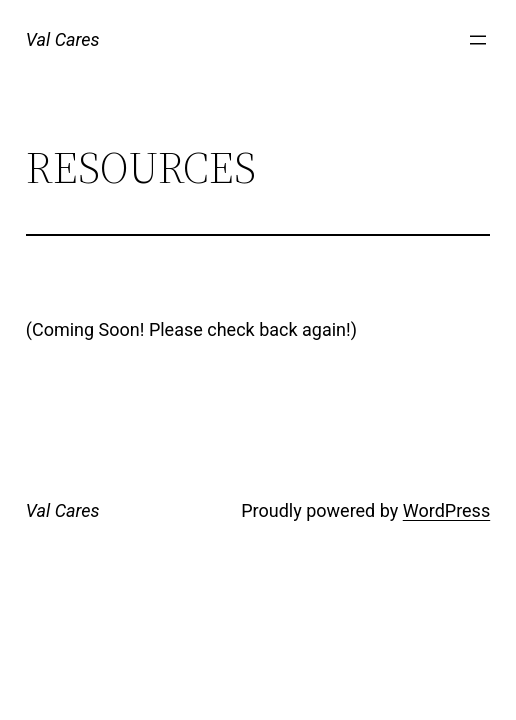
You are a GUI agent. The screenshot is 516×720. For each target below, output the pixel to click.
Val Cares (63, 39)
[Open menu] (478, 40)
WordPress (446, 510)
